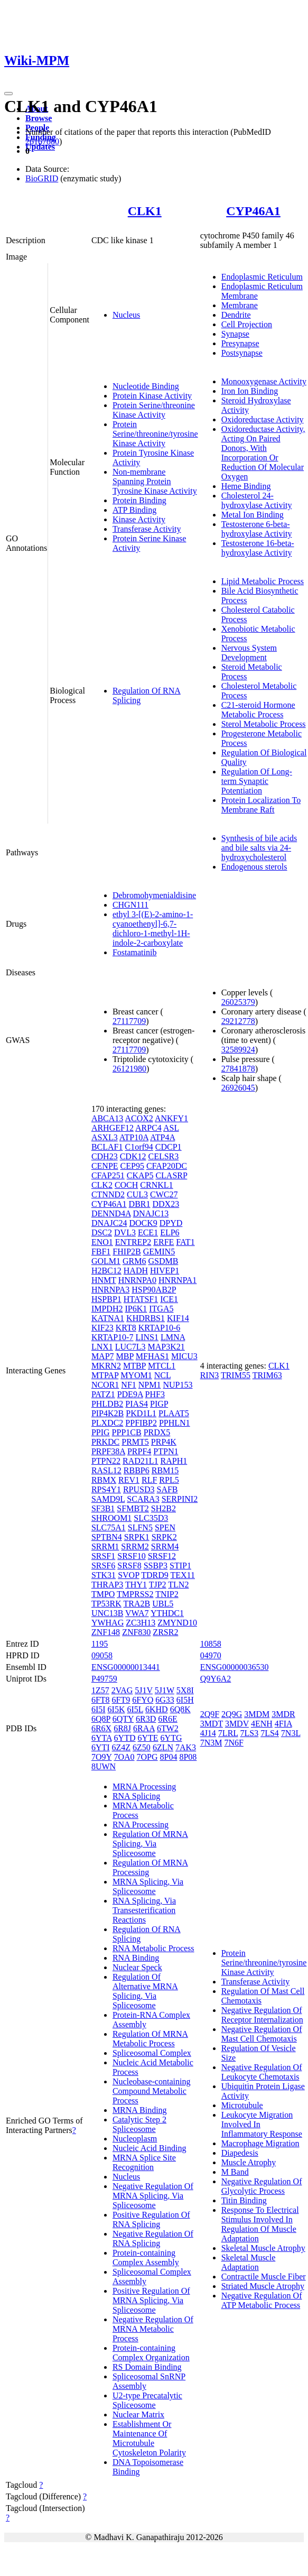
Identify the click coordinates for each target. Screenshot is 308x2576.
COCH (126, 1184)
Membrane (239, 305)
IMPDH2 (107, 1308)
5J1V (144, 1690)
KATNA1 (107, 1318)
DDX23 (165, 1203)
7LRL (228, 1733)
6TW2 (168, 1728)
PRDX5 (157, 1432)
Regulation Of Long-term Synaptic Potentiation (256, 781)
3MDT (211, 1723)
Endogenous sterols (254, 866)
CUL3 (137, 1194)
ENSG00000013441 (125, 1667)
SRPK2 (164, 1536)
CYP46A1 (253, 211)
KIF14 (178, 1318)
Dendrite (236, 314)
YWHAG (107, 1622)
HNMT (103, 1280)
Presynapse (240, 343)
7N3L (291, 1733)
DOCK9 (143, 1222)
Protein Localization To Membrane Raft (261, 805)
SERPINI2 (180, 1498)
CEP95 (132, 1165)
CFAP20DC (166, 1165)
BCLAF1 (107, 1146)
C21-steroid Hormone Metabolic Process (258, 709)
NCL (162, 1375)
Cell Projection (246, 324)
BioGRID (41, 178)
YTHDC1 (167, 1613)
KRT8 (126, 1327)
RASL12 (106, 1470)
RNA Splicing (136, 1796)
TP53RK (106, 1603)
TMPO (103, 1594)
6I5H (185, 1699)
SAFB (167, 1489)
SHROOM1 (111, 1517)
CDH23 (104, 1156)
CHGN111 (130, 904)
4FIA (283, 1723)
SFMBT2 (132, 1508)
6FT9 (121, 1699)
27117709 (129, 1021)
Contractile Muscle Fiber (263, 2276)
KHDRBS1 (145, 1318)
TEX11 (182, 1575)
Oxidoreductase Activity (262, 419)
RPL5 (169, 1479)
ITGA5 (161, 1308)
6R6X (101, 1728)
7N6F (233, 1742)
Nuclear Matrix (138, 2414)
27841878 (238, 1068)
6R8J (122, 1728)
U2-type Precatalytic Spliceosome (147, 2400)
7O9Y (101, 1756)
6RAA (144, 1728)
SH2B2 (163, 1508)
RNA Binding (136, 1957)
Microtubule (242, 2105)
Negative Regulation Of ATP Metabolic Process (261, 2300)
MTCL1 (161, 1365)
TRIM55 (235, 1375)
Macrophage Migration (260, 2143)
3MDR (283, 1714)
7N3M (211, 1742)
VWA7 (136, 1613)
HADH (136, 1270)
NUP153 (177, 1384)
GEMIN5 (159, 1251)
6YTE (148, 1737)
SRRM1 (105, 1546)
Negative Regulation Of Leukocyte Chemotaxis (261, 2072)
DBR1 (140, 1203)
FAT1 (185, 1242)
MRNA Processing (144, 1786)
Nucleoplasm (135, 2138)
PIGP (159, 1403)
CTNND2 (108, 1194)
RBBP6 (137, 1470)
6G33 (164, 1699)
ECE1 (148, 1232)
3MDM (256, 1714)
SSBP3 (155, 1565)
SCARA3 (143, 1498)
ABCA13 (107, 1118)
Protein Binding (139, 500)
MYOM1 (136, 1375)
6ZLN (163, 1747)
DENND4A (111, 1213)
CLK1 (145, 211)
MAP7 (102, 1356)
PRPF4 (139, 1451)
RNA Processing (141, 1824)
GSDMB (163, 1261)
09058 (102, 1655)
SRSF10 (131, 1556)
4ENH (262, 1723)
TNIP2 (167, 1594)
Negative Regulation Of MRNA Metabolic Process (153, 2329)
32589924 (238, 1049)
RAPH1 (174, 1460)
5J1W (164, 1690)
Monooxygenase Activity (263, 381)
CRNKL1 (156, 1184)
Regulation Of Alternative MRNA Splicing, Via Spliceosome (145, 1991)
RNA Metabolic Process (153, 1948)
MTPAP (104, 1375)
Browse (38, 118)
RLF (149, 1479)
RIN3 (209, 1375)
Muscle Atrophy (248, 2162)
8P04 (169, 1756)
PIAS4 (136, 1403)
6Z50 (142, 1747)
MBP (125, 1356)
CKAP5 (140, 1175)
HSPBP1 (106, 1299)
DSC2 (101, 1232)
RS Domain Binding (147, 2366)
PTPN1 (165, 1451)
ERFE (163, 1242)
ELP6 (169, 1232)
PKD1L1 (141, 1413)
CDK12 (133, 1156)
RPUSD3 (139, 1489)
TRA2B (137, 1603)
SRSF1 (103, 1556)
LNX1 (102, 1346)
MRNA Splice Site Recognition (144, 2162)
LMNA (173, 1337)
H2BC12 (106, 1270)
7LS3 (249, 1733)
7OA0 (124, 1756)
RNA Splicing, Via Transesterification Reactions (144, 1910)
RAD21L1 (140, 1460)
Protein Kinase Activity (152, 395)
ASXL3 (104, 1137)
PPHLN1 (174, 1422)
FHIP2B (127, 1251)
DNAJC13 (151, 1213)
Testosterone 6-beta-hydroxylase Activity (256, 529)
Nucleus (126, 314)
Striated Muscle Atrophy (262, 2286)
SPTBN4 (106, 1536)
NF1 (128, 1384)
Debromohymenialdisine (154, 895)
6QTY (123, 1718)
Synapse (235, 333)
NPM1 (149, 1384)
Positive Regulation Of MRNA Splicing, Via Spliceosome (151, 2300)
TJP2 (157, 1584)
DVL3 (125, 1232)
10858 (210, 1643)
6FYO (142, 1699)
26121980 (129, 1068)
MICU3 (184, 1356)
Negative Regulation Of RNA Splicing (153, 2238)
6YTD (125, 1737)
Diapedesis (239, 2152)
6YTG (171, 1737)
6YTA (101, 1737)
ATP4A (162, 1137)
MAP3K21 (166, 1346)
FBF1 (100, 1251)
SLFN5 (140, 1527)
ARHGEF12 (112, 1127)
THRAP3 (107, 1584)
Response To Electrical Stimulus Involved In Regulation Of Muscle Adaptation (260, 2224)
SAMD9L (108, 1498)
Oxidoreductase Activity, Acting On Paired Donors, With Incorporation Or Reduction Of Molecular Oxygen (263, 452)
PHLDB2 (107, 1403)
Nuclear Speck (137, 1967)
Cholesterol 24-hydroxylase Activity (256, 500)
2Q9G (231, 1714)
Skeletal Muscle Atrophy (263, 2247)
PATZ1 (103, 1394)
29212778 (238, 1021)
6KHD (156, 1709)
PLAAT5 (173, 1413)
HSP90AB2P (154, 1289)
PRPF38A (108, 1451)
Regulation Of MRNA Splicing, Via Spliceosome (150, 1844)
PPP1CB (127, 1432)
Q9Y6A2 (215, 1678)
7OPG (147, 1756)
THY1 (136, 1584)
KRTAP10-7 (112, 1337)
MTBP (134, 1365)
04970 (210, 1655)
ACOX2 (139, 1118)
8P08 (188, 1756)
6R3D (146, 1718)
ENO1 (102, 1242)
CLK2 (102, 1184)
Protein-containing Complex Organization (151, 2352)
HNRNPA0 (137, 1280)
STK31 (103, 1575)
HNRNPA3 (110, 1289)
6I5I (98, 1709)
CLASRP (171, 1175)
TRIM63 (267, 1375)
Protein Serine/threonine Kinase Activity (154, 410)
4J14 (208, 1733)
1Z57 (100, 1690)
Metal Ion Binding (252, 514)
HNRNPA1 (177, 1280)
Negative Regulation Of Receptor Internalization (262, 2015)
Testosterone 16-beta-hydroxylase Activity (257, 548)
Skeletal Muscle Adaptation (248, 2262)
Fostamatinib (135, 952)
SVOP (128, 1575)
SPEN (165, 1527)
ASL (171, 1127)
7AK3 (185, 1747)
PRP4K (163, 1441)
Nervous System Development (249, 652)
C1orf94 (139, 1146)
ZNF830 (136, 1632)
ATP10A (133, 1137)
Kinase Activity (139, 519)
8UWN (103, 1766)
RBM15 (165, 1470)
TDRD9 (155, 1575)
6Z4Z (121, 1747)
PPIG (100, 1432)
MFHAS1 (152, 1356)
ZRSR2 (165, 1632)
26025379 (238, 1002)
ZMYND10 (177, 1622)
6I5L (135, 1709)
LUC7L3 (130, 1346)
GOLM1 (105, 1261)
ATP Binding (134, 509)
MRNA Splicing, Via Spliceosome (148, 1886)
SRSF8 (129, 1565)
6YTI (100, 1747)
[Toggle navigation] (8, 93)
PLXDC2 (107, 1422)
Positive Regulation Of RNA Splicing (151, 2219)
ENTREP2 (133, 1242)
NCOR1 (105, 1384)
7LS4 (269, 1733)
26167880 (42, 141)
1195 (99, 1643)
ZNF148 (105, 1632)
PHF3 (155, 1394)
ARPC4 (148, 1127)
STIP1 (180, 1565)
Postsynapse (242, 352)
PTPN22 (105, 1460)
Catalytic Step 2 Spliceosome (139, 2124)
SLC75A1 (108, 1527)
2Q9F (209, 1714)
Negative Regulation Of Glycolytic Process (261, 2186)
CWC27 (164, 1194)
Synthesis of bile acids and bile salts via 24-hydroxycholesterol (259, 848)
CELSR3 (163, 1156)
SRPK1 (137, 1536)
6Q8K (180, 1709)
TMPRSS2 (135, 1594)
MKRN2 (106, 1365)
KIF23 (102, 1327)
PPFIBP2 (141, 1422)
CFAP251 (108, 1175)
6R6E (167, 1718)
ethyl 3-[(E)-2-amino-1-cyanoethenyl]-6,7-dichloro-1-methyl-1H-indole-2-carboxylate (153, 928)
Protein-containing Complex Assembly (146, 2257)
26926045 (238, 1087)
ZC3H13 (140, 1622)
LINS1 (146, 1337)
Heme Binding (246, 486)
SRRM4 (165, 1546)
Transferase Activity (147, 528)
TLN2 (178, 1584)
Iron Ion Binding (249, 390)
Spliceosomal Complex (152, 2052)
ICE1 (169, 1299)
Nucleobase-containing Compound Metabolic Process (152, 2091)
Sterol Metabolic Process (263, 723)
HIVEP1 (164, 1270)
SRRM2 (134, 1546)
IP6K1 (136, 1308)
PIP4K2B (107, 1413)
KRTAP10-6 (159, 1327)
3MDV (237, 1723)
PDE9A (130, 1394)
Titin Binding (244, 2200)
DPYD (171, 1222)
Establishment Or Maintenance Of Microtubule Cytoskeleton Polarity (149, 2438)
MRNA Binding (140, 2110)
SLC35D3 (151, 1517)
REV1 (128, 1479)
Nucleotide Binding (146, 386)
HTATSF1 (141, 1299)
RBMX (103, 1479)
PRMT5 (135, 1441)
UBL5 (162, 1603)
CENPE (104, 1165)
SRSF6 (103, 1565)
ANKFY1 (171, 1118)
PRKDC (105, 1441)
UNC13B (107, 1613)
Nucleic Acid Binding (149, 2148)
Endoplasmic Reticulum (262, 276)
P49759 (104, 1678)
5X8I (185, 1690)
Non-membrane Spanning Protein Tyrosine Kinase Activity (155, 481)
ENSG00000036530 (234, 1667)
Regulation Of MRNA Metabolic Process (150, 2038)
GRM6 (134, 1261)
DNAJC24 (109, 1222)
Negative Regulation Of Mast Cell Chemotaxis (261, 2034)
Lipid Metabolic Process (262, 581)
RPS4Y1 (106, 1489)
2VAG (122, 1690)
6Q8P (100, 1718)
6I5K (116, 1709)
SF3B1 (103, 1508)
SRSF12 (162, 1556)
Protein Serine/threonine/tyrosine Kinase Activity (155, 434)
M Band (235, 2171)
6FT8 (100, 1699)
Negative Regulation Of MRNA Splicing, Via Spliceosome (153, 2196)
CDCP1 (168, 1146)
